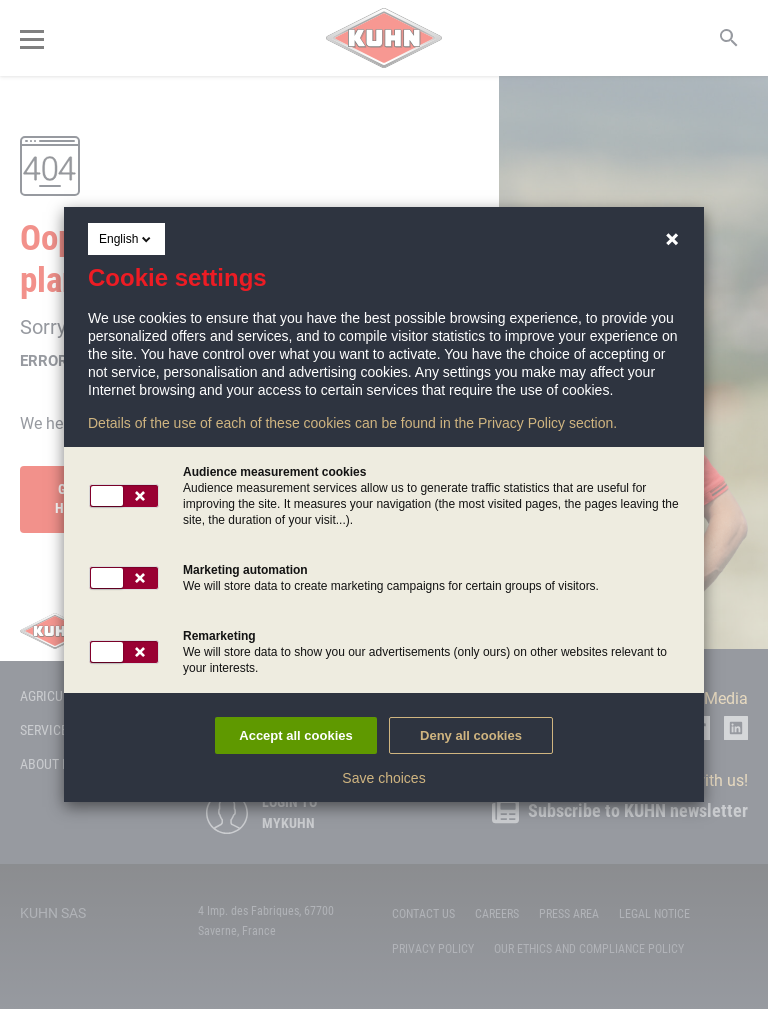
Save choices (383, 778)
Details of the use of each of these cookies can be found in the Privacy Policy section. (352, 423)
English (126, 239)
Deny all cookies (471, 735)
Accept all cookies (295, 735)
